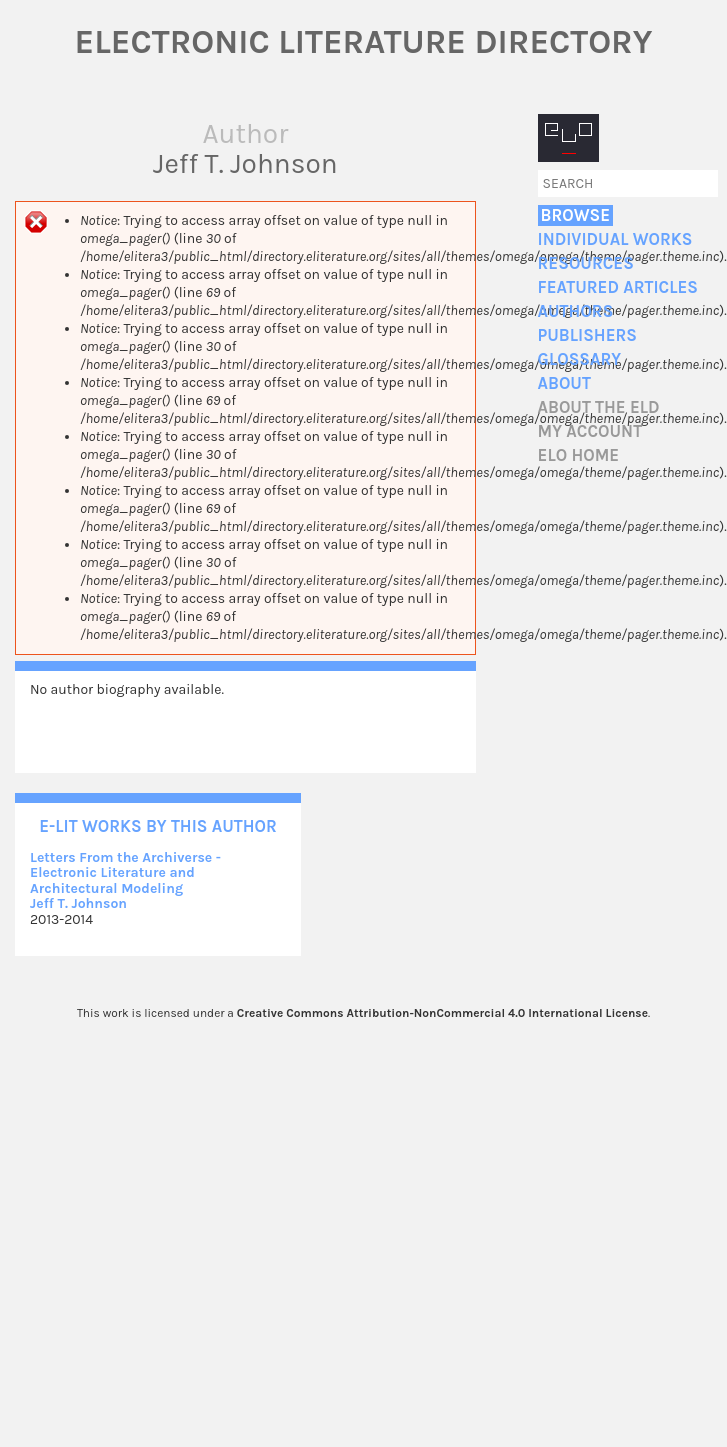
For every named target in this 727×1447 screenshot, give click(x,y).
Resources (586, 263)
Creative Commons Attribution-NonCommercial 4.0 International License (442, 1013)
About (564, 383)
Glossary (580, 359)
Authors (576, 311)
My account (590, 431)
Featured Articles (618, 287)
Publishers (587, 335)
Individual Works (615, 239)
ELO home (579, 455)
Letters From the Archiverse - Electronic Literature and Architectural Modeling (125, 873)
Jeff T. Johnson (78, 903)
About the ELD (599, 407)
